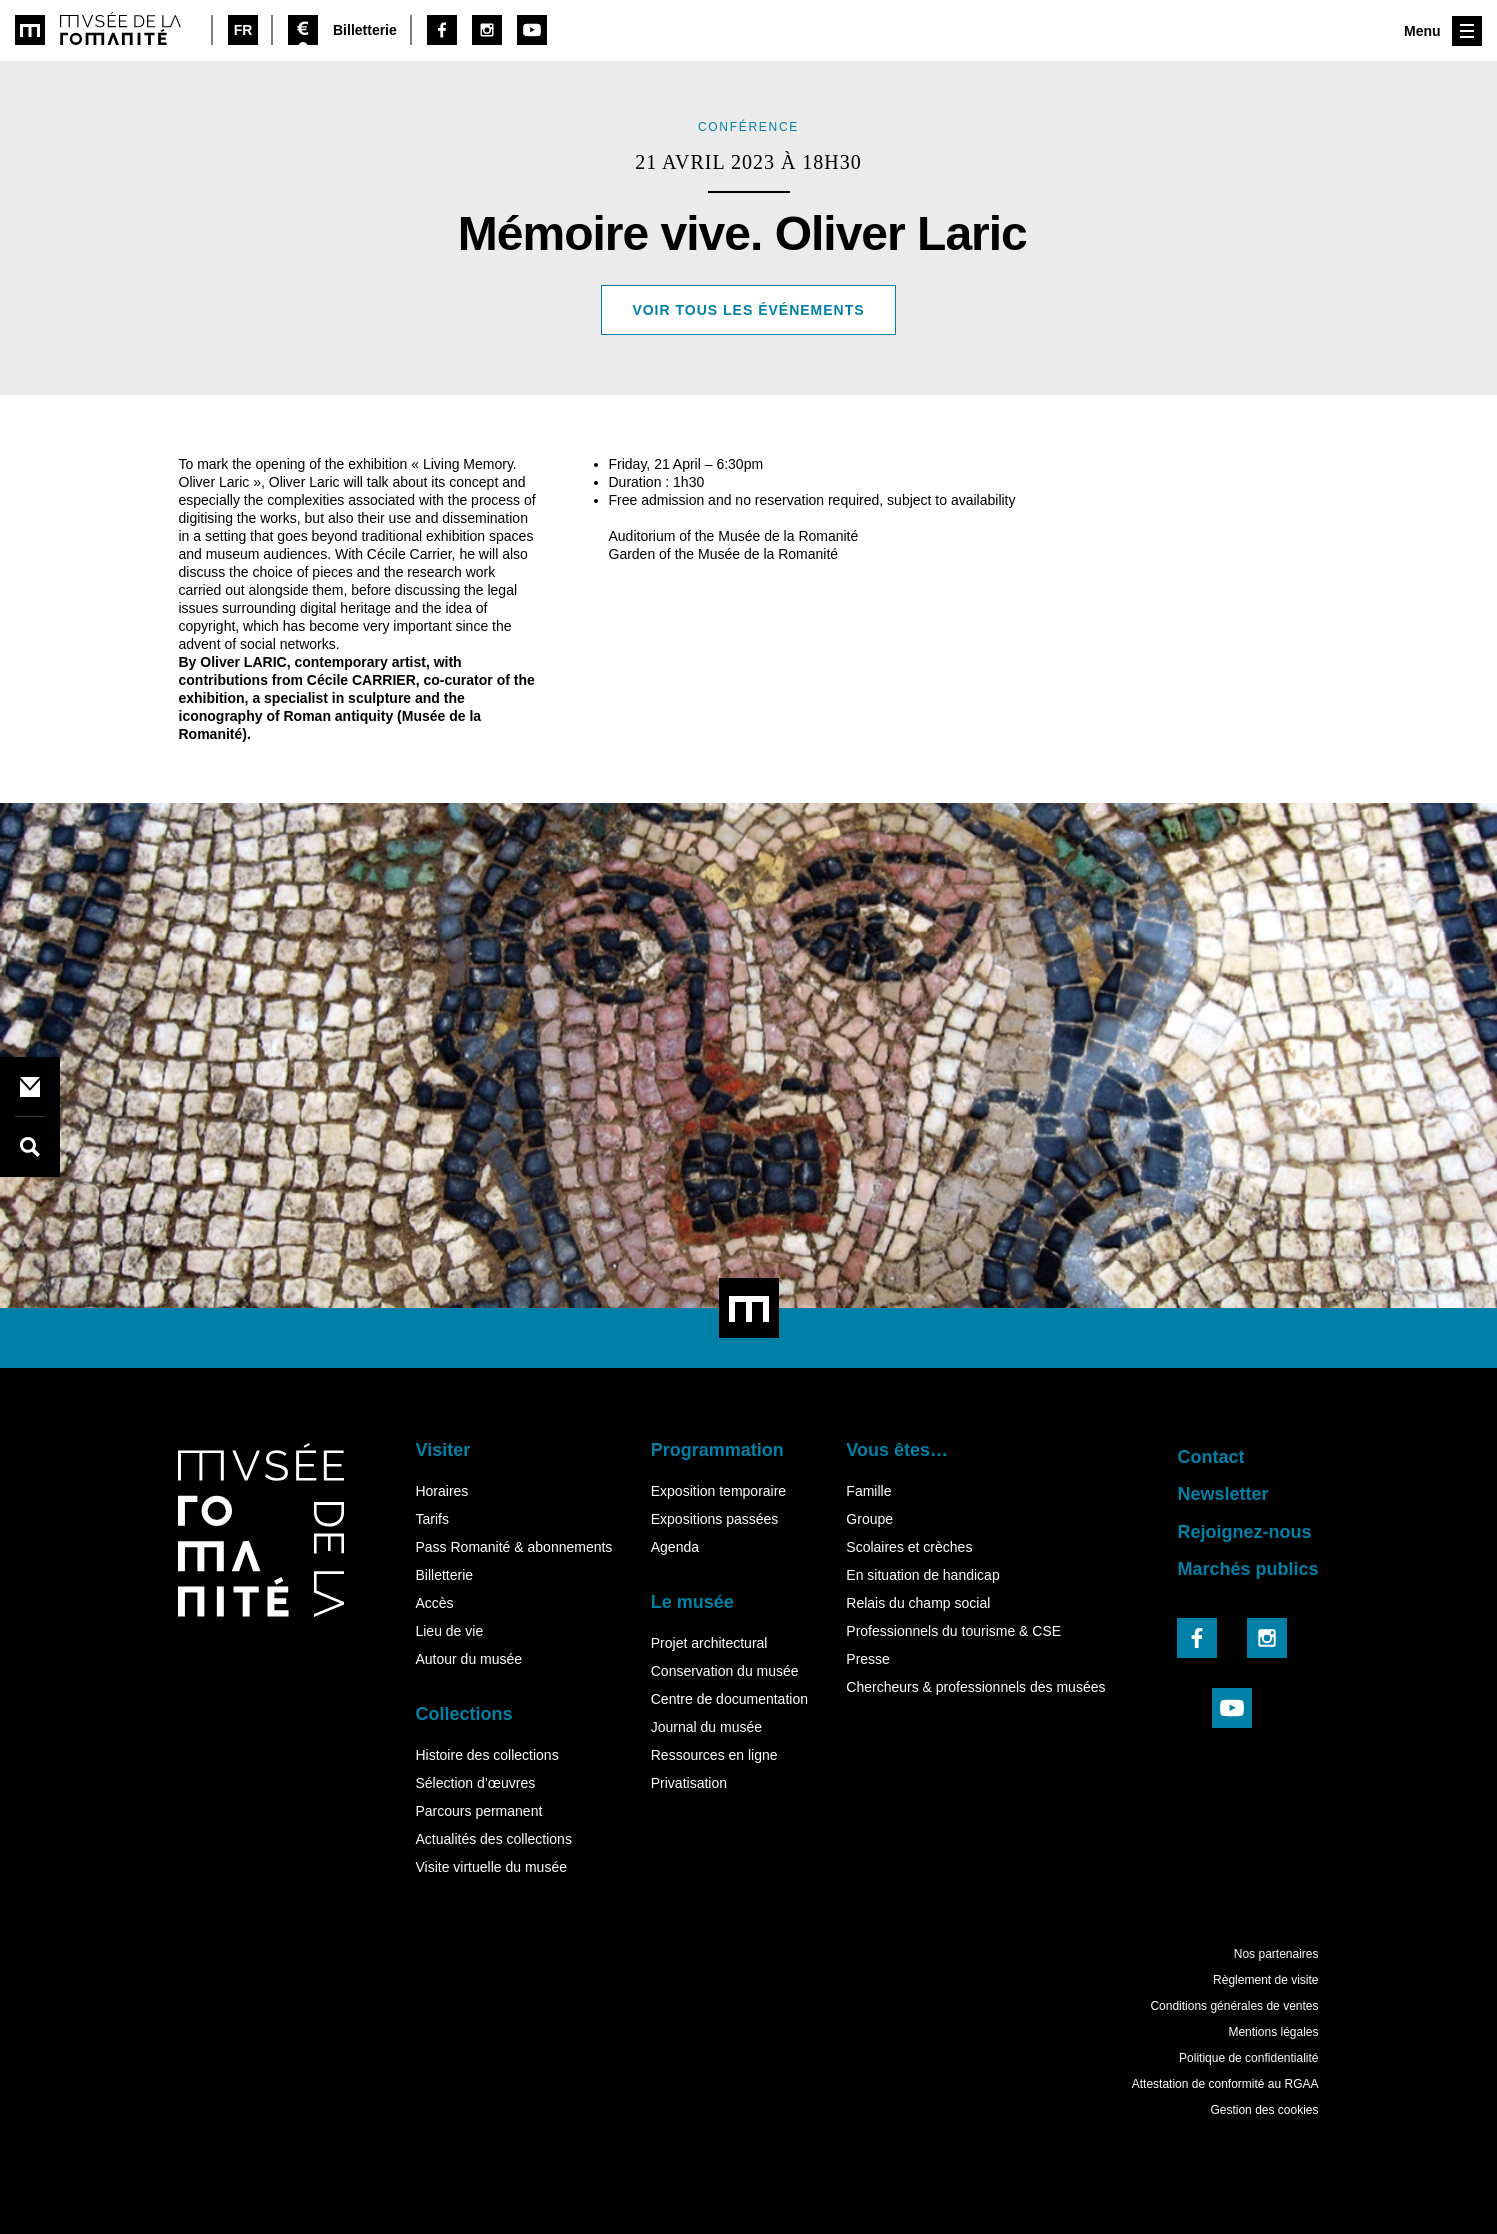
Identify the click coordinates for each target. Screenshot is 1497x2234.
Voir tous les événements (748, 310)
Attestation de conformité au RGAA (1225, 2084)
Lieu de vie (449, 1631)
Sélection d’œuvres (475, 1783)
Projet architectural (709, 1643)
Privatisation (689, 1783)
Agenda (675, 1547)
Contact (1210, 1457)
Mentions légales (1273, 2032)
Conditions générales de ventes (1234, 2006)
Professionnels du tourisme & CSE (953, 1631)
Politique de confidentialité (1248, 2058)
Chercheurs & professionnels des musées (975, 1687)
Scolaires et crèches (909, 1547)
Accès (434, 1603)
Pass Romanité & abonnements (513, 1547)
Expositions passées (715, 1519)
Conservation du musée (725, 1671)
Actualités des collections (493, 1839)
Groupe (869, 1519)
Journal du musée (706, 1727)
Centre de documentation (729, 1699)
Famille (868, 1491)
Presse (868, 1659)
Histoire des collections (486, 1755)
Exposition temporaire (718, 1491)
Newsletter (1222, 1494)
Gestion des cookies (1264, 2110)
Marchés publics (1247, 1569)
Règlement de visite (1265, 1980)
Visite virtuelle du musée (490, 1867)
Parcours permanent (478, 1811)
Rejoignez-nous (1244, 1532)
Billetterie (444, 1575)
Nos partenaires (1276, 1954)
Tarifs (431, 1519)
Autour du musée (468, 1659)
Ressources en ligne (714, 1755)
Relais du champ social (918, 1603)
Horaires (441, 1491)
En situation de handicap (922, 1575)
